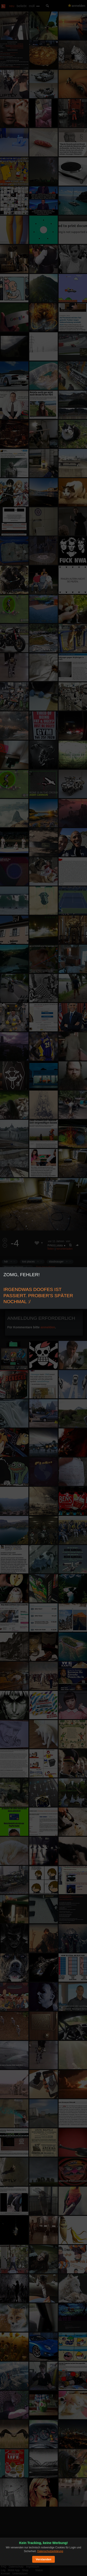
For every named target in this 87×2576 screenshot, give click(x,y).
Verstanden (43, 2559)
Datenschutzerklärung (50, 2551)
